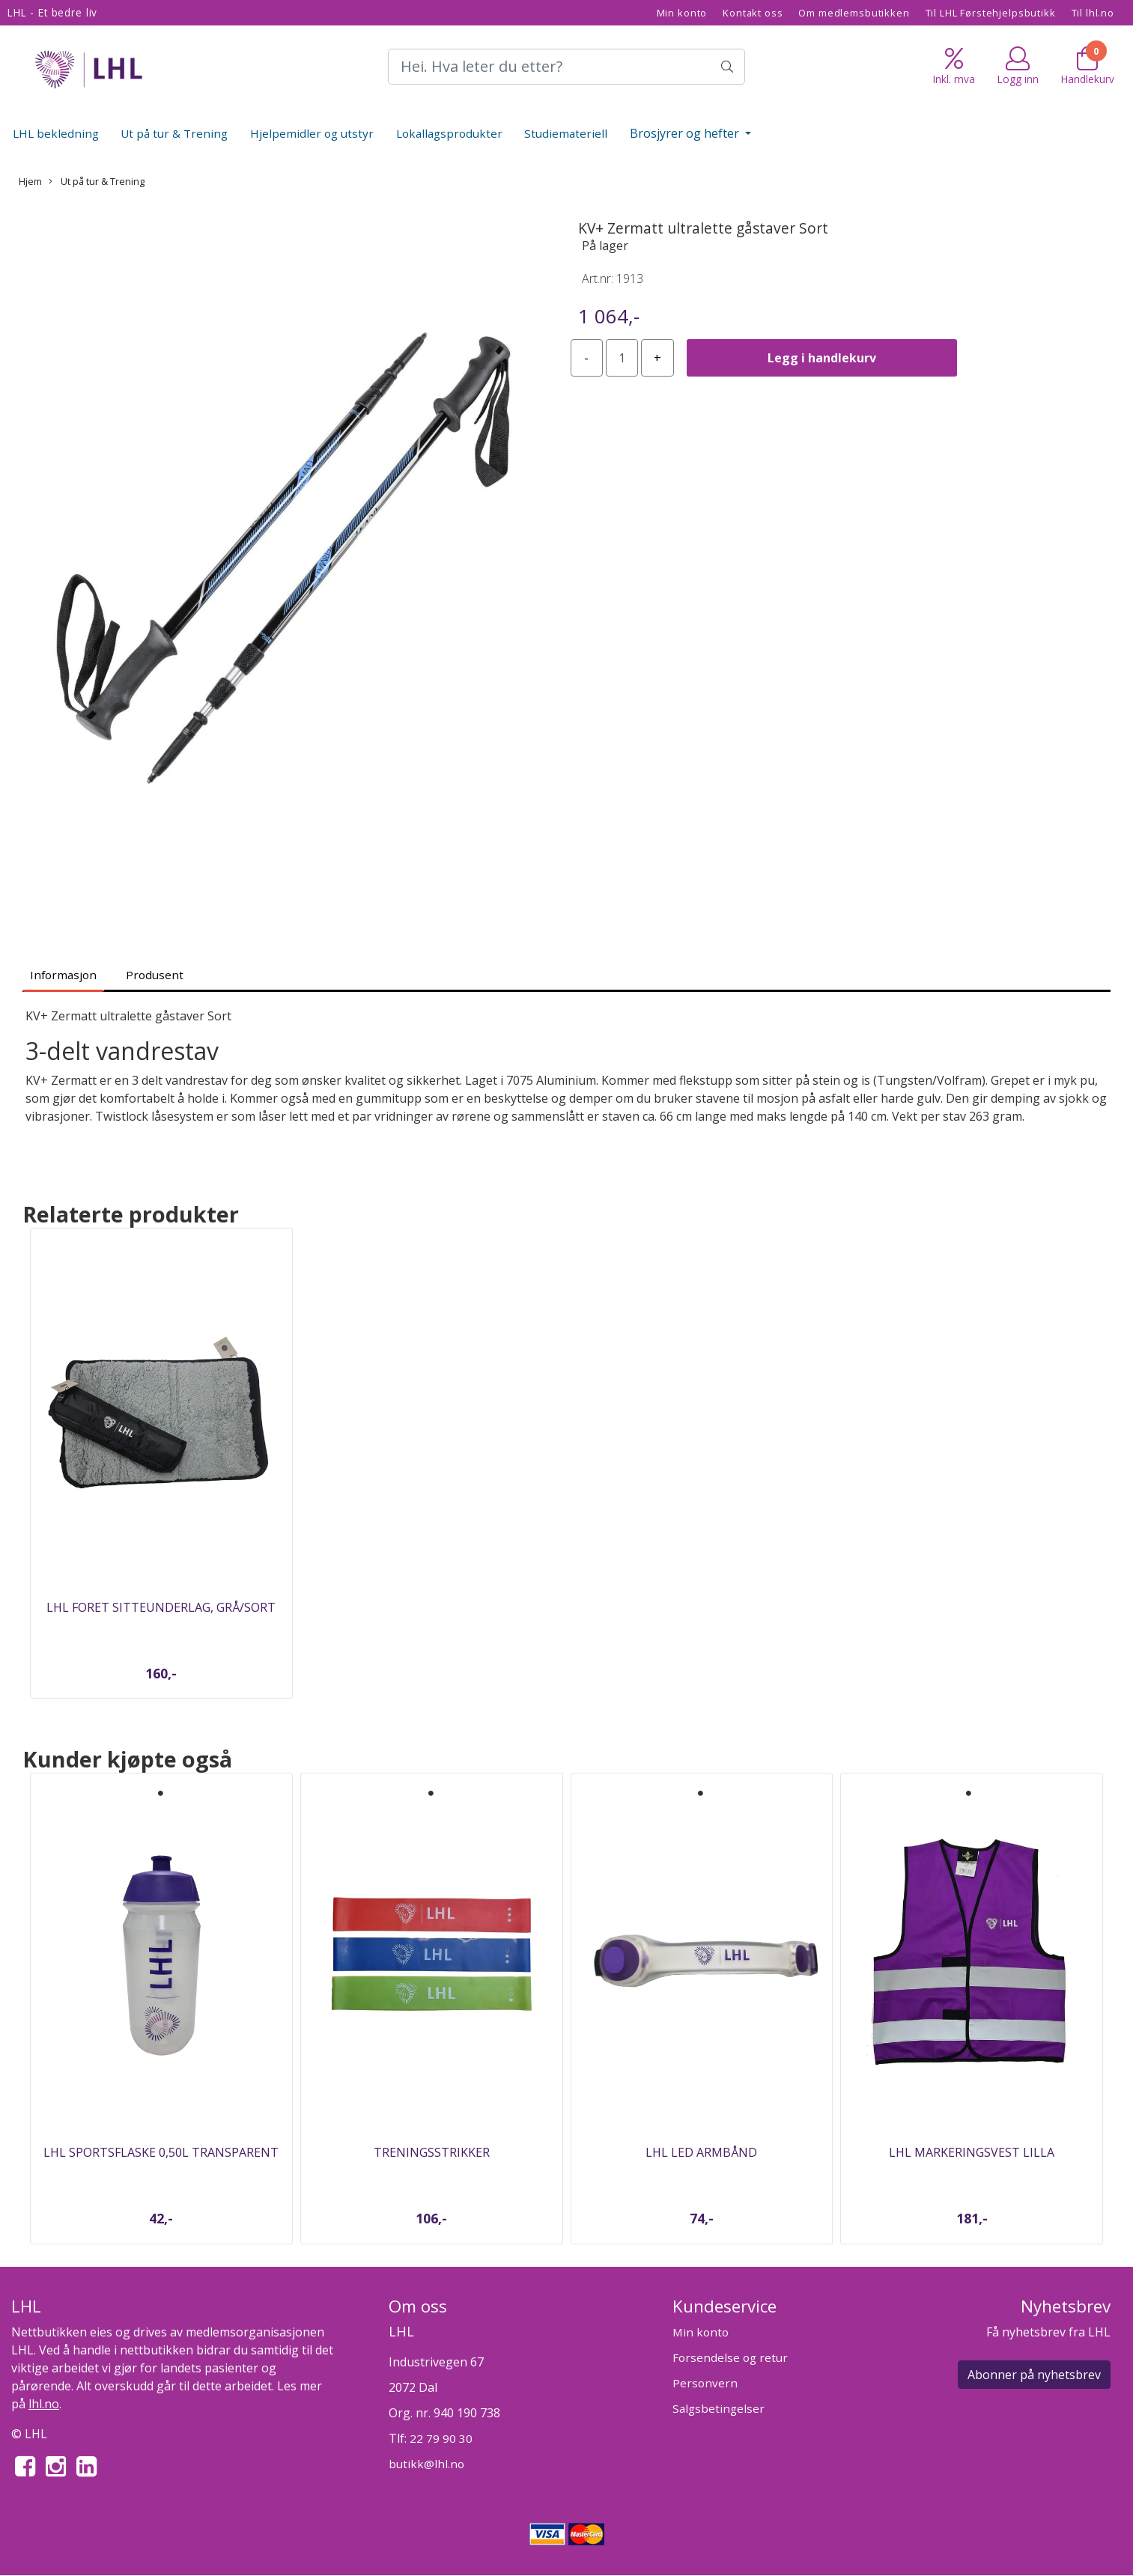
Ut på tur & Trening (174, 133)
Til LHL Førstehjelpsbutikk (991, 12)
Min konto (682, 12)
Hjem (30, 181)
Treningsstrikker (432, 2152)
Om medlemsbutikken (853, 12)
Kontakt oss (753, 12)
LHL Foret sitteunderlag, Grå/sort (161, 1607)
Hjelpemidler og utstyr (312, 133)
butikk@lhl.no (426, 2463)
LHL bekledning (56, 133)
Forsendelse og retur (730, 2357)
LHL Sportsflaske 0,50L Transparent (161, 2152)
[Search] (567, 67)
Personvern (705, 2382)
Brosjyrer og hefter (686, 133)
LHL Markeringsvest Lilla (971, 2152)
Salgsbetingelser (718, 2408)
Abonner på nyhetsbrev (1034, 2374)
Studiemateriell (565, 133)
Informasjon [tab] (63, 974)
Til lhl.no (1093, 12)
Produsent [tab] (154, 974)
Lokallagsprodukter (449, 133)
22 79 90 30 (441, 2438)
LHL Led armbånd (701, 2152)
